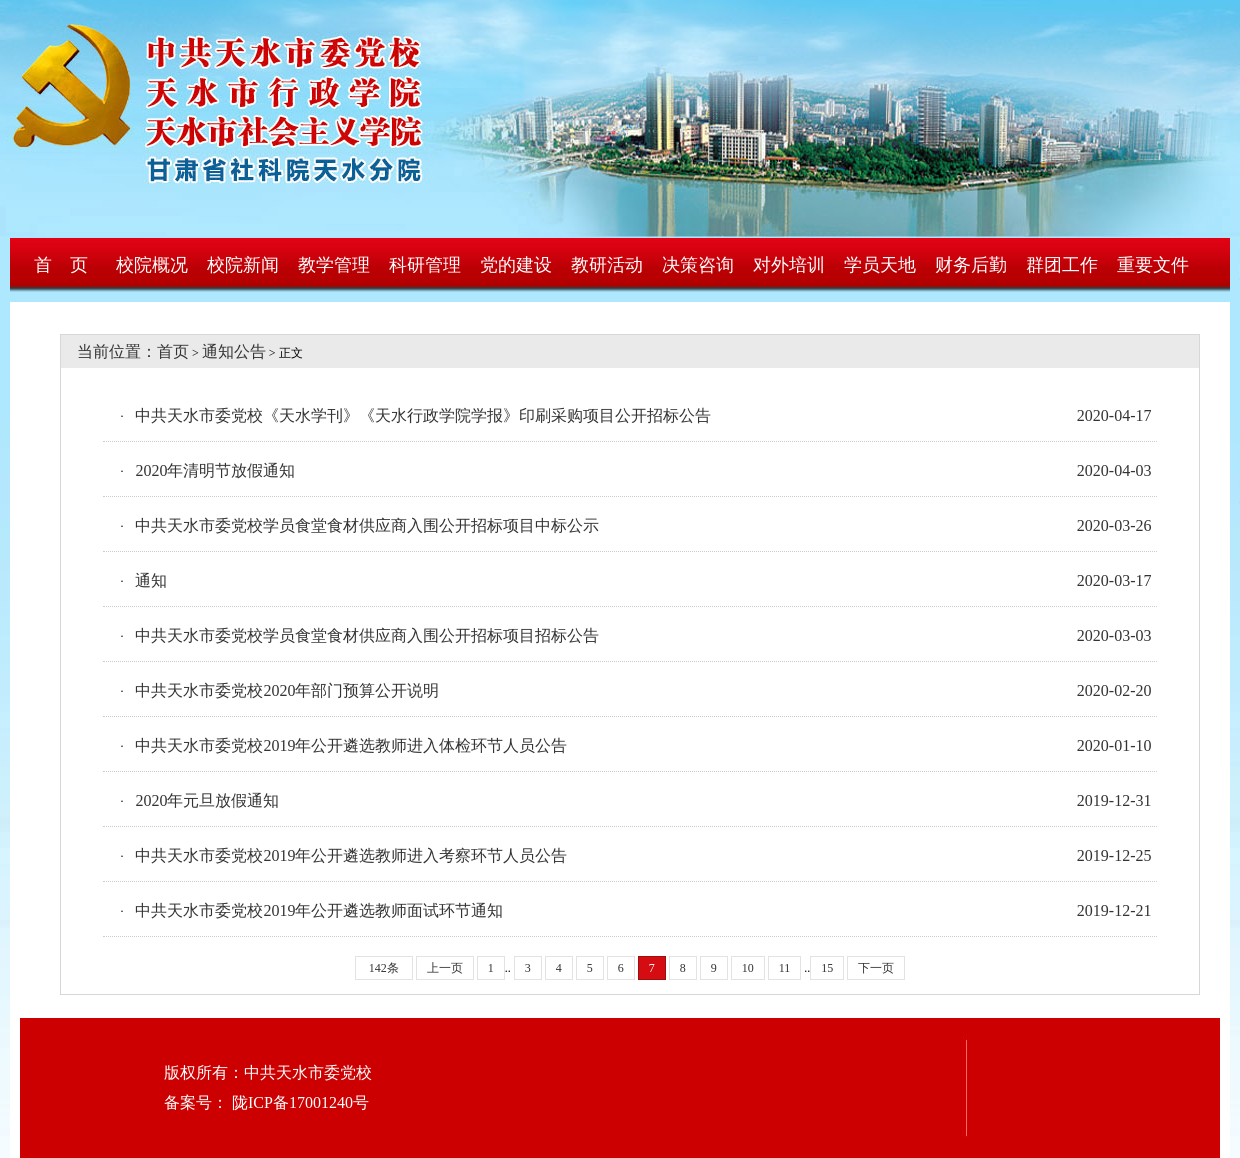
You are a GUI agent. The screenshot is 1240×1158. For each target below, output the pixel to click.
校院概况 (152, 265)
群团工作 (1062, 265)
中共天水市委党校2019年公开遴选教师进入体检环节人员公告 (351, 745)
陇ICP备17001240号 (298, 1102)
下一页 (876, 968)
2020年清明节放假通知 (215, 470)
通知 (151, 580)
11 (785, 968)
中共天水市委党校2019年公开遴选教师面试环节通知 (319, 910)
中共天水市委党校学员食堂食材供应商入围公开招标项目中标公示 (367, 525)
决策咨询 (698, 265)
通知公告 (234, 351)
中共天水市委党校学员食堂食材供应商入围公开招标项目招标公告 (367, 635)
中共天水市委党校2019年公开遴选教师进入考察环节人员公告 (351, 855)
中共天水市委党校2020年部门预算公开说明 (287, 690)
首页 (173, 351)
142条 (384, 968)
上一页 (445, 968)
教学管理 (334, 265)
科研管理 (425, 265)
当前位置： (109, 351)
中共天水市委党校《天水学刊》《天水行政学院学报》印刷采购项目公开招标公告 (423, 415)
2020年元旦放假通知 (207, 800)
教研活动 (607, 265)
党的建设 (516, 265)
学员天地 (880, 265)
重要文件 (1153, 265)
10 (748, 968)
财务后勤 (971, 265)
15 (827, 968)
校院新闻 (243, 265)
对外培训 (789, 265)
